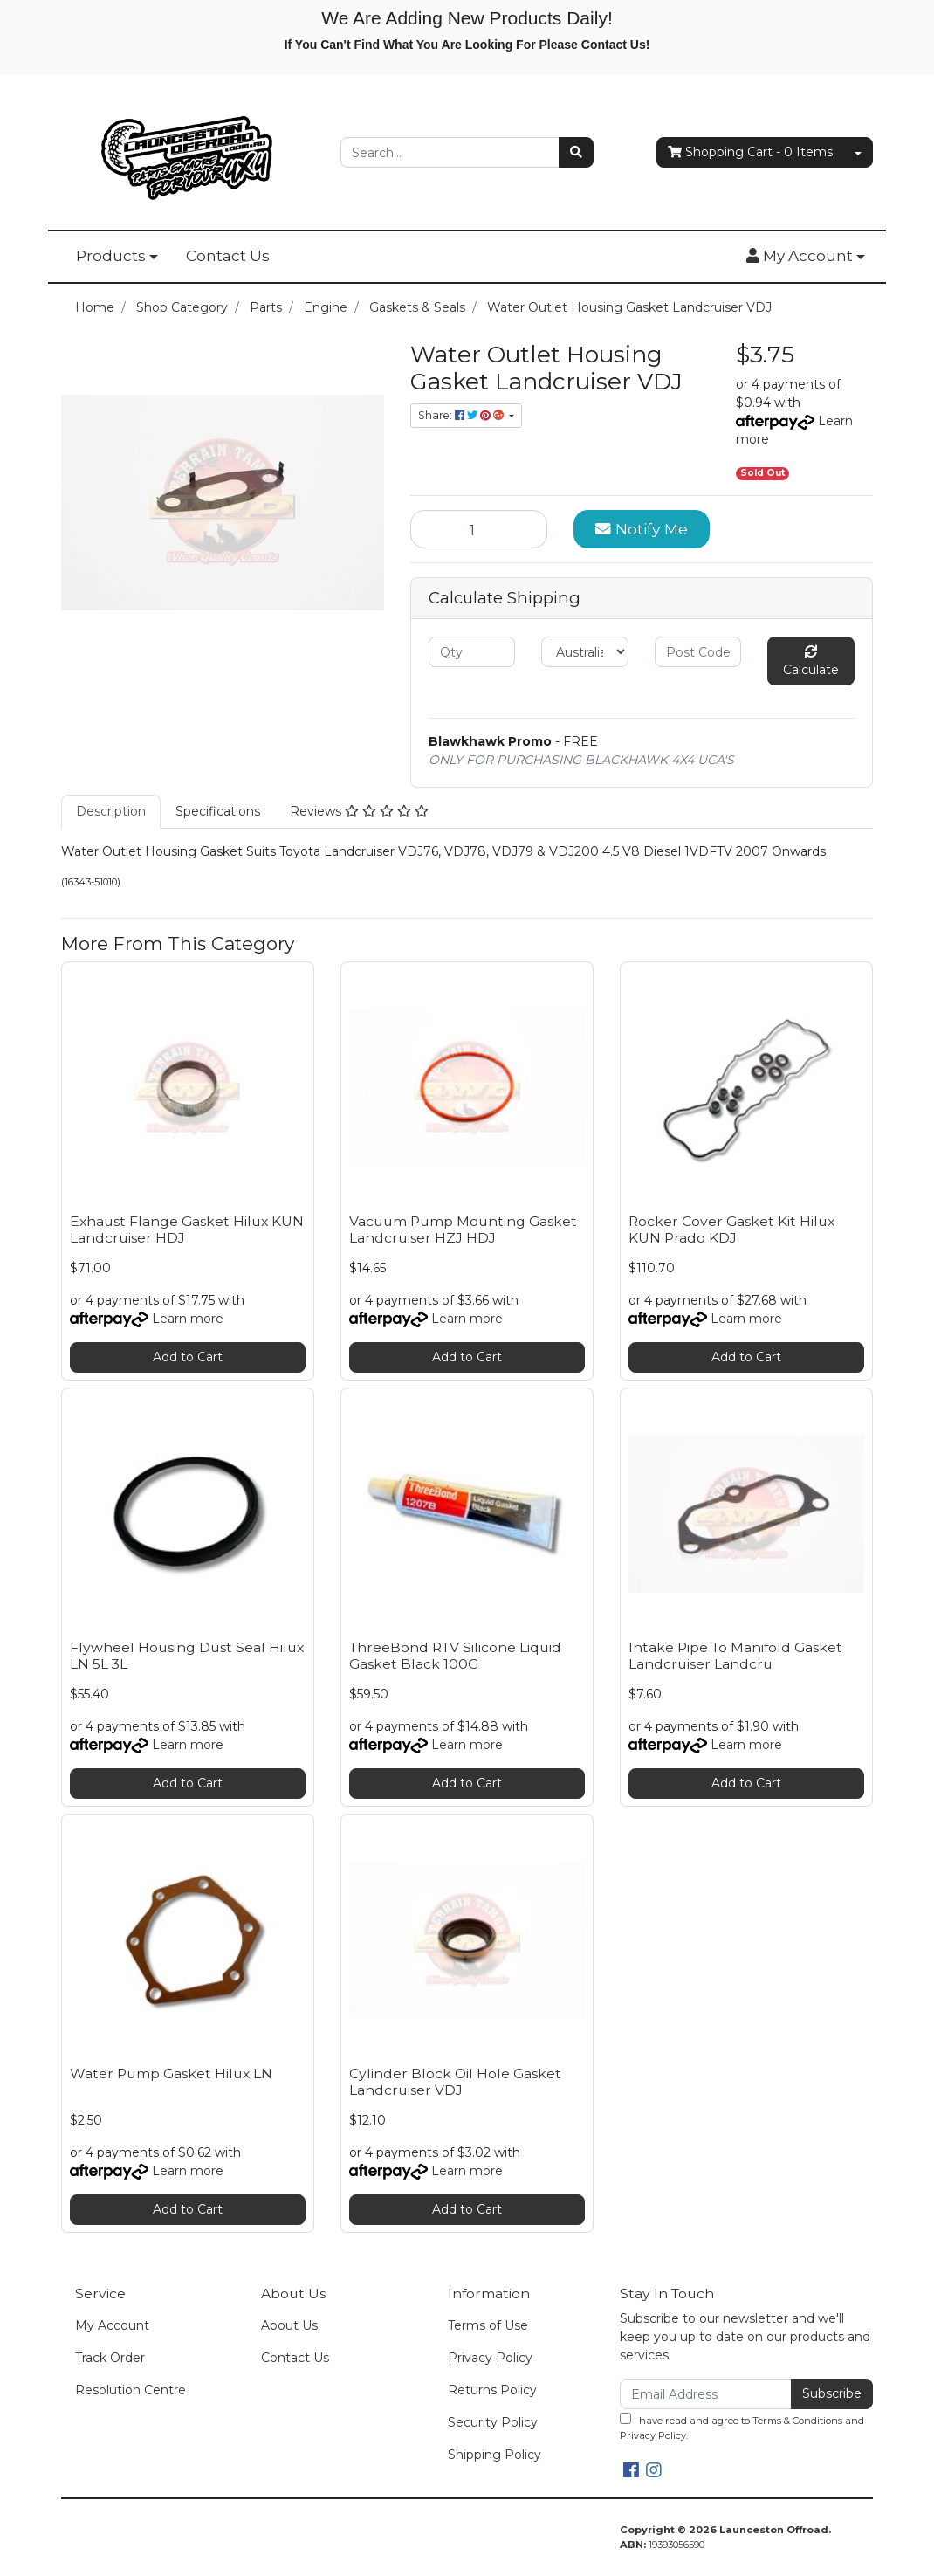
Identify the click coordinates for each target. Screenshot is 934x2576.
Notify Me (641, 529)
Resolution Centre (130, 2390)
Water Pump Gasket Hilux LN (171, 2073)
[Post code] (698, 652)
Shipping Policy (494, 2454)
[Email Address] (706, 2394)
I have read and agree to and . (742, 2427)
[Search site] (576, 152)
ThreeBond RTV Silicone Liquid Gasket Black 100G (455, 1655)
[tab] (111, 812)
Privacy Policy (490, 2358)
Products (111, 256)
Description (111, 811)
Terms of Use (488, 2325)
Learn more (187, 1318)
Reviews (359, 811)
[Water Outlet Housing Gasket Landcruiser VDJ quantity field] (478, 529)
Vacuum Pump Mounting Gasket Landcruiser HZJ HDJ (463, 1229)
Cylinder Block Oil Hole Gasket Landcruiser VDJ (455, 2081)
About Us (289, 2325)
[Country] (584, 652)
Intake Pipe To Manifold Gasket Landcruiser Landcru (735, 1655)
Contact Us (228, 256)
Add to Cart (188, 1357)
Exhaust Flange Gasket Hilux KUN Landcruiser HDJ (187, 1229)
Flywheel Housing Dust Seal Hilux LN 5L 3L (187, 1655)
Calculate (811, 661)
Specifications (217, 811)
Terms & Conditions (797, 2420)
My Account (112, 2325)
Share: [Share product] (462, 415)
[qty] (472, 652)
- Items (750, 152)
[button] (805, 256)
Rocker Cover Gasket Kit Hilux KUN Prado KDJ (731, 1229)
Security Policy (493, 2422)
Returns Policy (492, 2390)
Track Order (110, 2358)
